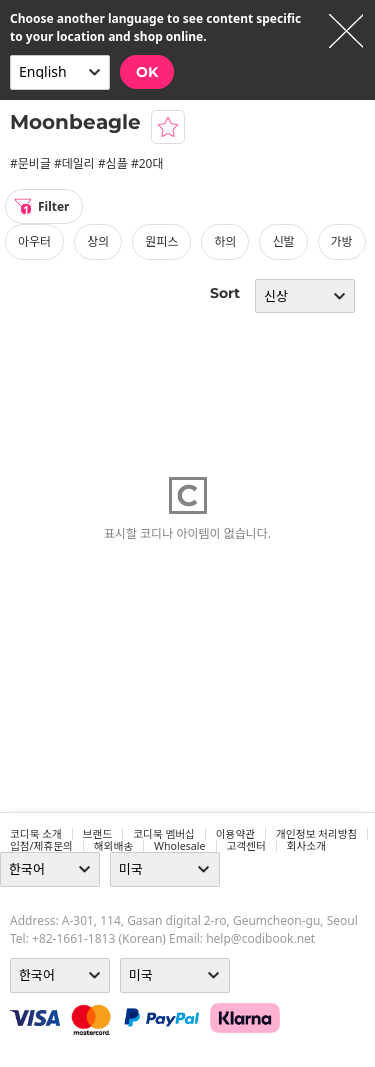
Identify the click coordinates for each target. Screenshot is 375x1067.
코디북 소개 (36, 834)
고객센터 (246, 846)
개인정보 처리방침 (316, 834)
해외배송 (113, 846)
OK (147, 72)
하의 (225, 241)
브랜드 (97, 834)
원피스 (161, 241)
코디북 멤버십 (164, 834)
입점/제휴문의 (41, 846)
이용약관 (235, 834)
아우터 (34, 241)
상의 (98, 241)
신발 (283, 241)
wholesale (180, 846)
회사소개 (306, 846)
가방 (342, 241)
